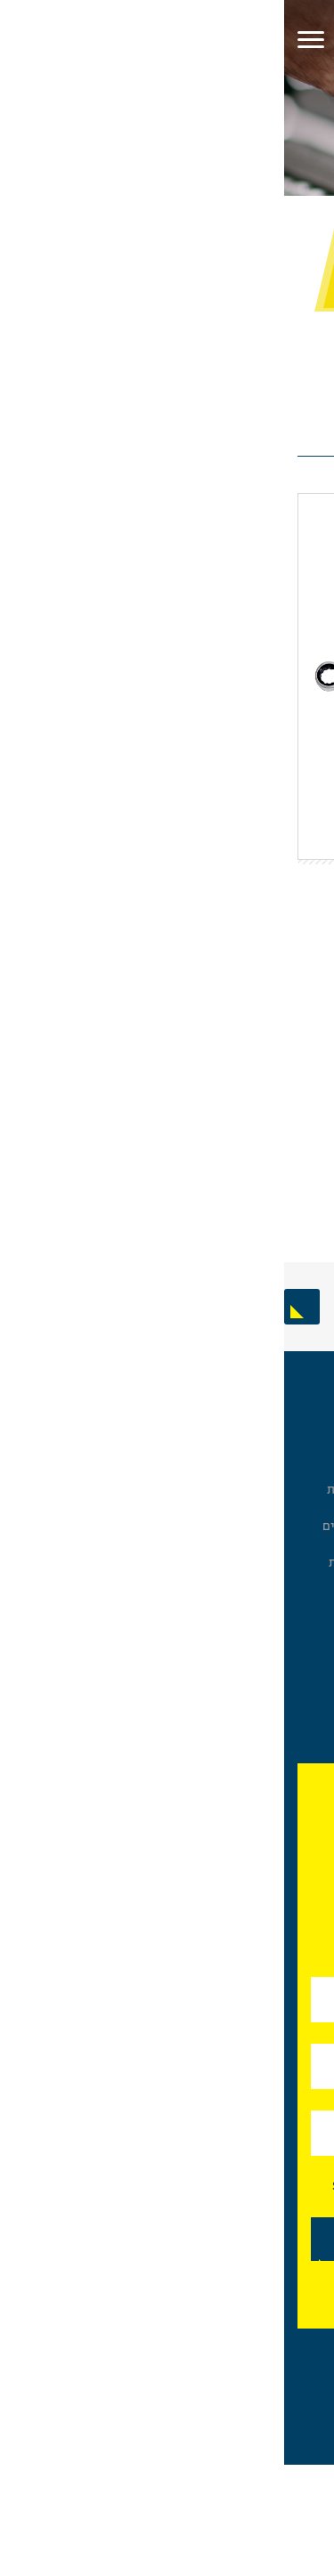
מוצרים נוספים (283, 1653)
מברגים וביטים (282, 1506)
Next (18, 1306)
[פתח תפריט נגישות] (311, 105)
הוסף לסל (125, 1098)
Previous (316, 1306)
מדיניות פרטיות (85, 1562)
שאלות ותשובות (84, 1489)
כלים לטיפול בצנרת (271, 1689)
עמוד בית (300, 208)
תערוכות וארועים (81, 1526)
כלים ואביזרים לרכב (269, 1707)
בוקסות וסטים (284, 1452)
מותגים (106, 1508)
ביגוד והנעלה (288, 1543)
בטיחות (301, 1560)
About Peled (90, 1580)
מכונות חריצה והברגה (266, 1726)
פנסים (305, 1635)
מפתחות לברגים (231, 208)
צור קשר (103, 1544)
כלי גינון (301, 1616)
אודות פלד (99, 1433)
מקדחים (299, 1671)
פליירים (300, 1487)
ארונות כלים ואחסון (271, 1433)
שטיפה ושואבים (278, 1524)
